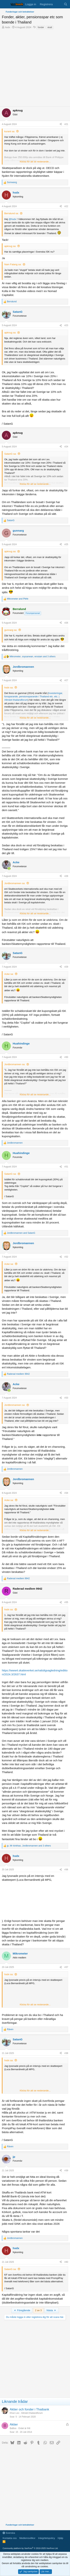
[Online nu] (9, 868)
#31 (66, 1166)
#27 (66, 680)
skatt (49, 27)
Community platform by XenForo (30, 2548)
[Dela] (60, 124)
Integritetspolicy (46, 2538)
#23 (66, 325)
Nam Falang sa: (12, 264)
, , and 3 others (32, 656)
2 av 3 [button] (38, 2310)
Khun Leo (14, 2413)
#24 (66, 446)
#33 (66, 1397)
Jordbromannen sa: (14, 883)
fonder (41, 27)
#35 (66, 1602)
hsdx (7, 27)
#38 (66, 2053)
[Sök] (65, 4)
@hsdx (12, 219)
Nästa (51, 2310)
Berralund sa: (11, 213)
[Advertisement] (35, 70)
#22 (66, 206)
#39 (66, 2170)
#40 (66, 2262)
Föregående (21, 2310)
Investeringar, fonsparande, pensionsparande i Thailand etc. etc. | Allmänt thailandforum (33, 696)
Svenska (9, 2532)
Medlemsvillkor (27, 2538)
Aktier (14, 2424)
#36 (66, 1869)
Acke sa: (9, 974)
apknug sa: (10, 246)
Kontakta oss (10, 2538)
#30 (66, 1057)
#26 (66, 623)
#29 (66, 967)
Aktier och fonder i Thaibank (29, 2409)
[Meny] (5, 4)
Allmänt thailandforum (32, 2413)
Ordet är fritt (24, 2428)
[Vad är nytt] (58, 4)
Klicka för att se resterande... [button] (35, 161)
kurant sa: (9, 131)
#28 (66, 876)
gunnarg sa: (10, 630)
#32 (66, 1256)
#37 (66, 1967)
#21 (66, 124)
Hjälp (60, 2538)
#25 (66, 544)
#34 (66, 1493)
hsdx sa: (8, 687)
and (17, 598)
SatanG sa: (10, 453)
